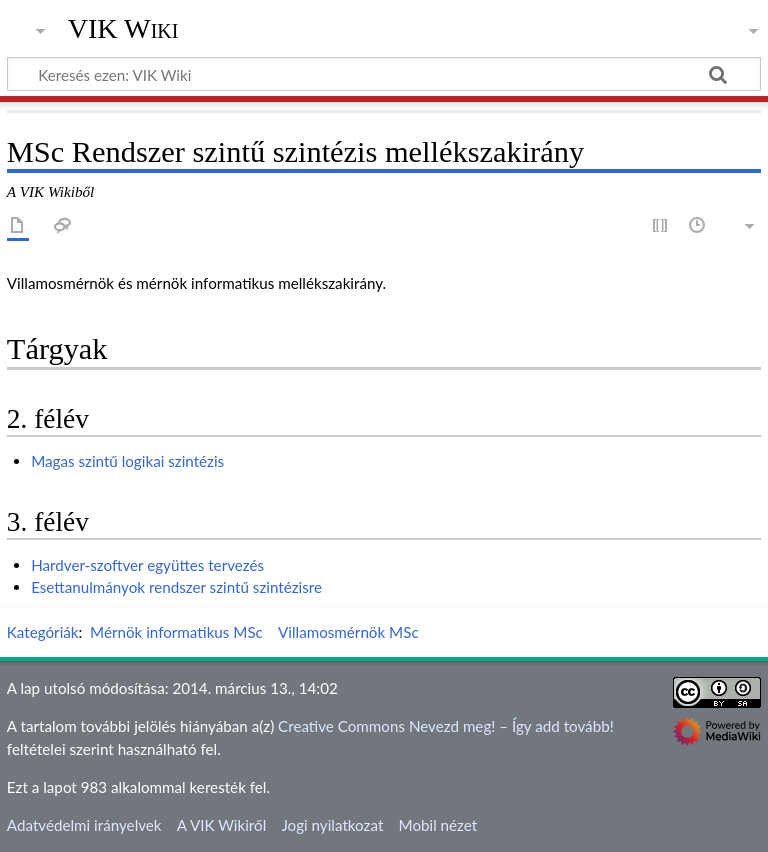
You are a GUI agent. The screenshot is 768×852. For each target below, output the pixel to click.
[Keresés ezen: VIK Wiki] (384, 74)
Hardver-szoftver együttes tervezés (147, 565)
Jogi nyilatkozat (332, 825)
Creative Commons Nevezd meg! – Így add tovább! (446, 726)
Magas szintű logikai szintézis (127, 461)
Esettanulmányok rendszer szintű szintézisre (176, 587)
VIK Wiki (123, 29)
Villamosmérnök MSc (348, 632)
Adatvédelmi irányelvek (84, 825)
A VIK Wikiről (221, 825)
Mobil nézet (438, 825)
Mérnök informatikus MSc (176, 632)
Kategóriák (43, 632)
